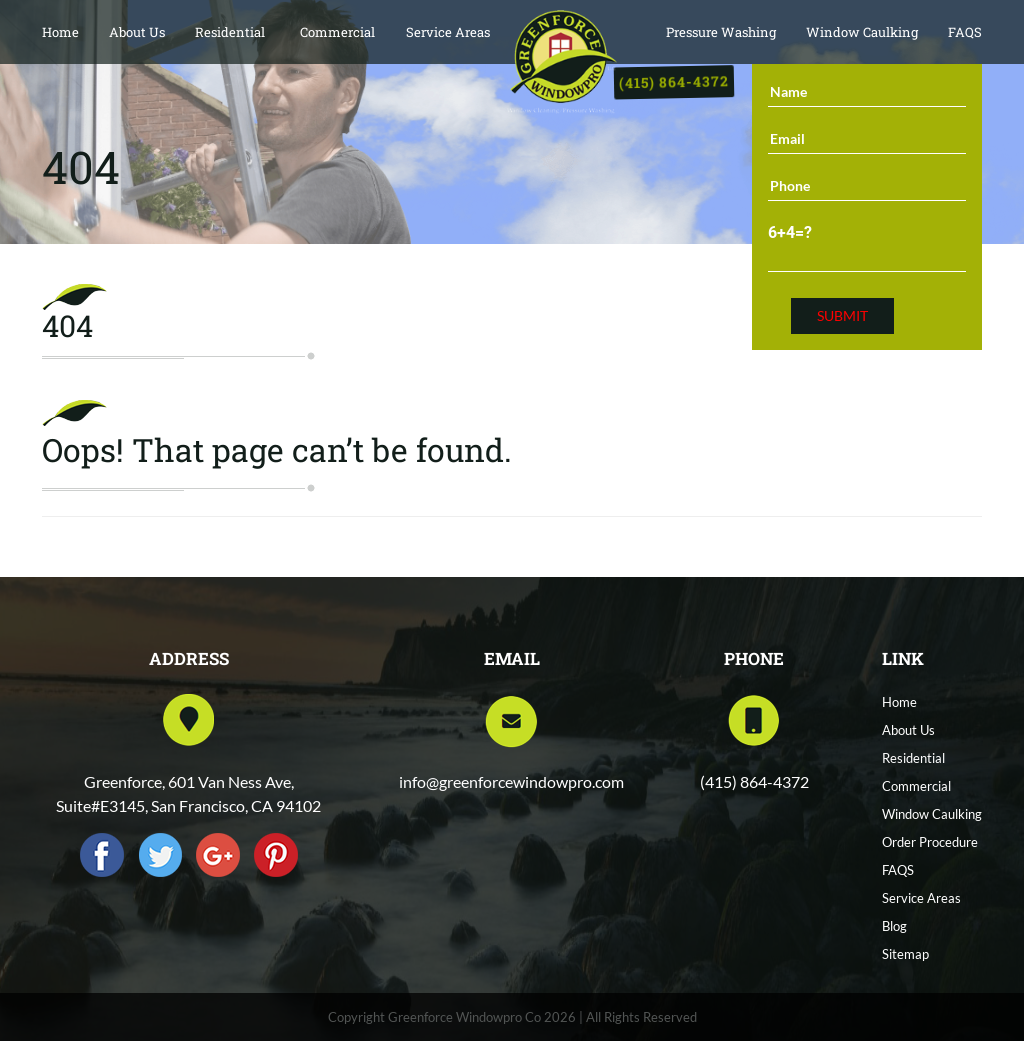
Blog (894, 926)
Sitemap (905, 954)
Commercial (337, 32)
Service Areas (448, 32)
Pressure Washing (721, 32)
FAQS (965, 32)
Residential (230, 32)
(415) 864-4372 (674, 82)
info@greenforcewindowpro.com (511, 781)
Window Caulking (862, 32)
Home (60, 32)
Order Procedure (930, 842)
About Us (137, 32)
